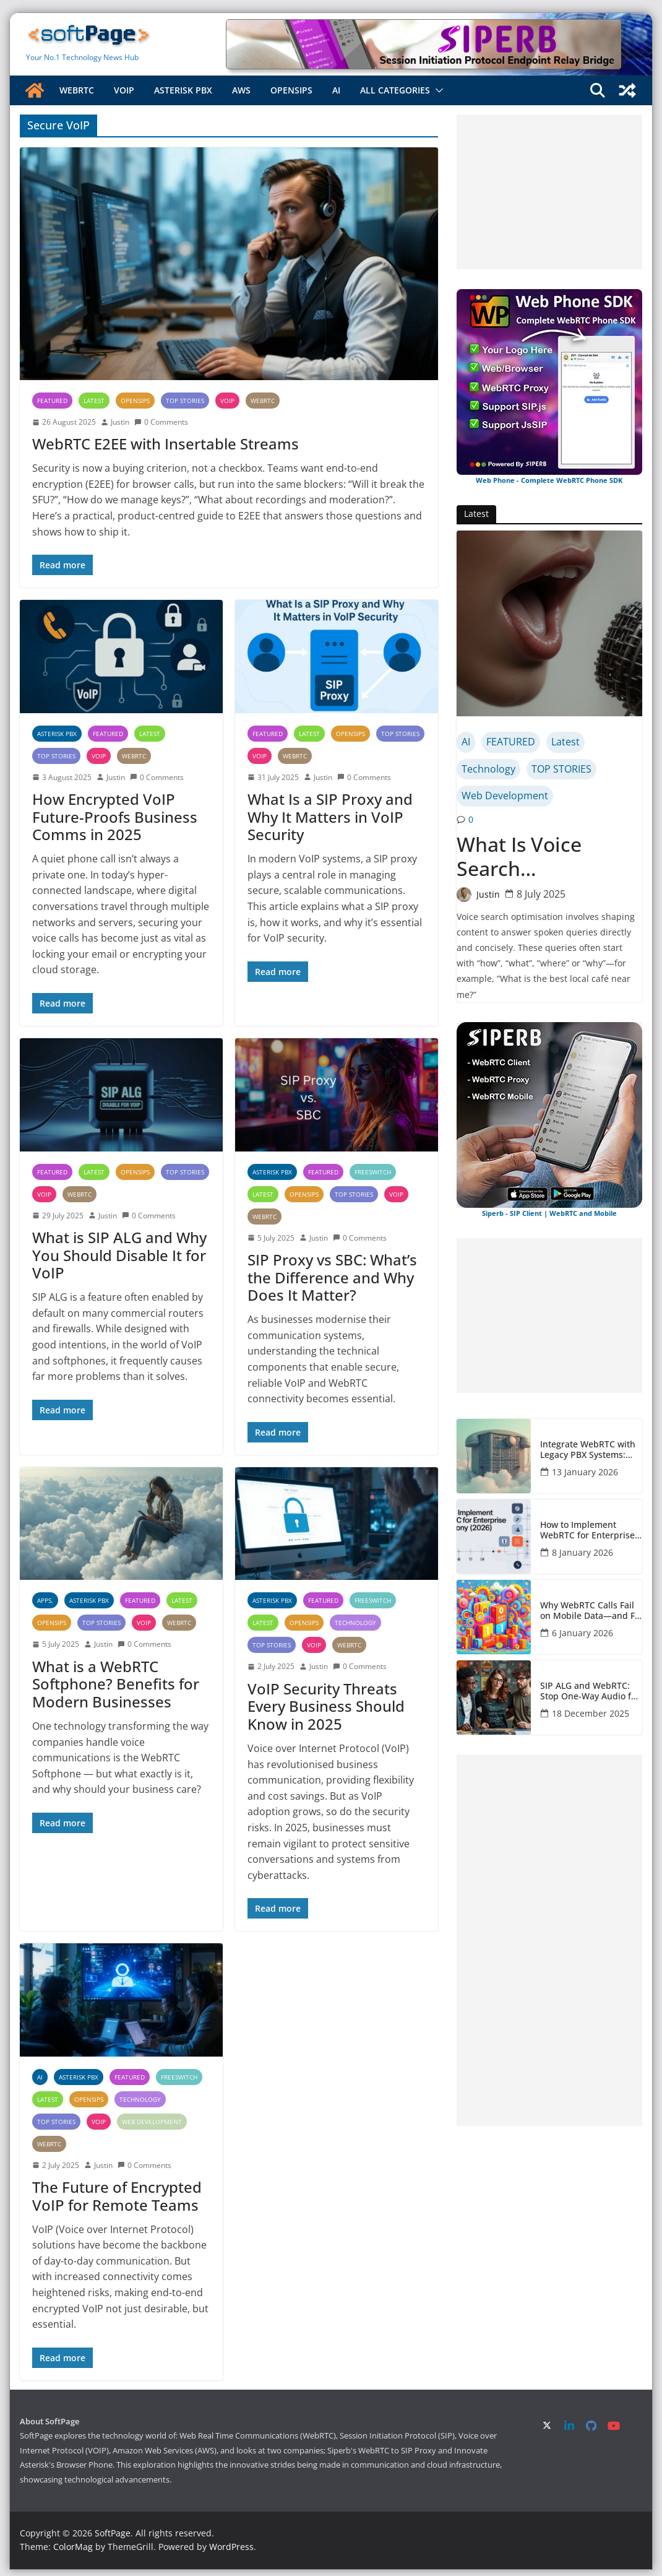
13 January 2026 (585, 1472)
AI (336, 90)
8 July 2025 (541, 894)
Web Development (152, 2121)
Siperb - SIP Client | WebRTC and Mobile (549, 1213)
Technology (355, 1622)
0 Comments (161, 422)
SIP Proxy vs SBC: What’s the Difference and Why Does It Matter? (332, 1277)
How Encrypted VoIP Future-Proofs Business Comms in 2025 (114, 817)
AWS (241, 90)
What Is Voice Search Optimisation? (522, 856)
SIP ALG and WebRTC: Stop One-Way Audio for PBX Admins (590, 1691)
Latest (94, 400)
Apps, (45, 1600)
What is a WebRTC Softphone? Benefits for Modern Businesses (115, 1684)
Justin (120, 422)
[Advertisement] (549, 192)
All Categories (395, 90)
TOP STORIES (185, 400)
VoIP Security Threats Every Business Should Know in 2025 (326, 1706)
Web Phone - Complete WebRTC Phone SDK (549, 480)
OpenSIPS (291, 90)
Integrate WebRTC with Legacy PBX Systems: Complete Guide (587, 1449)
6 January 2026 (582, 1633)
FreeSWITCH (373, 1172)
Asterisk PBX (183, 90)
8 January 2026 (582, 1552)
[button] (437, 90)
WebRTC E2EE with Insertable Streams (165, 443)
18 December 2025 (590, 1713)
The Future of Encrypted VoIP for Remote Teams (117, 2196)
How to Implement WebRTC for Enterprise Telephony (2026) (587, 1530)
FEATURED (52, 400)
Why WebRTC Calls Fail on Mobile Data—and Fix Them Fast (591, 1610)
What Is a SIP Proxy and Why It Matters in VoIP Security (330, 817)
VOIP (124, 90)
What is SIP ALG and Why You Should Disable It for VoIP (119, 1255)
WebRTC (76, 90)
